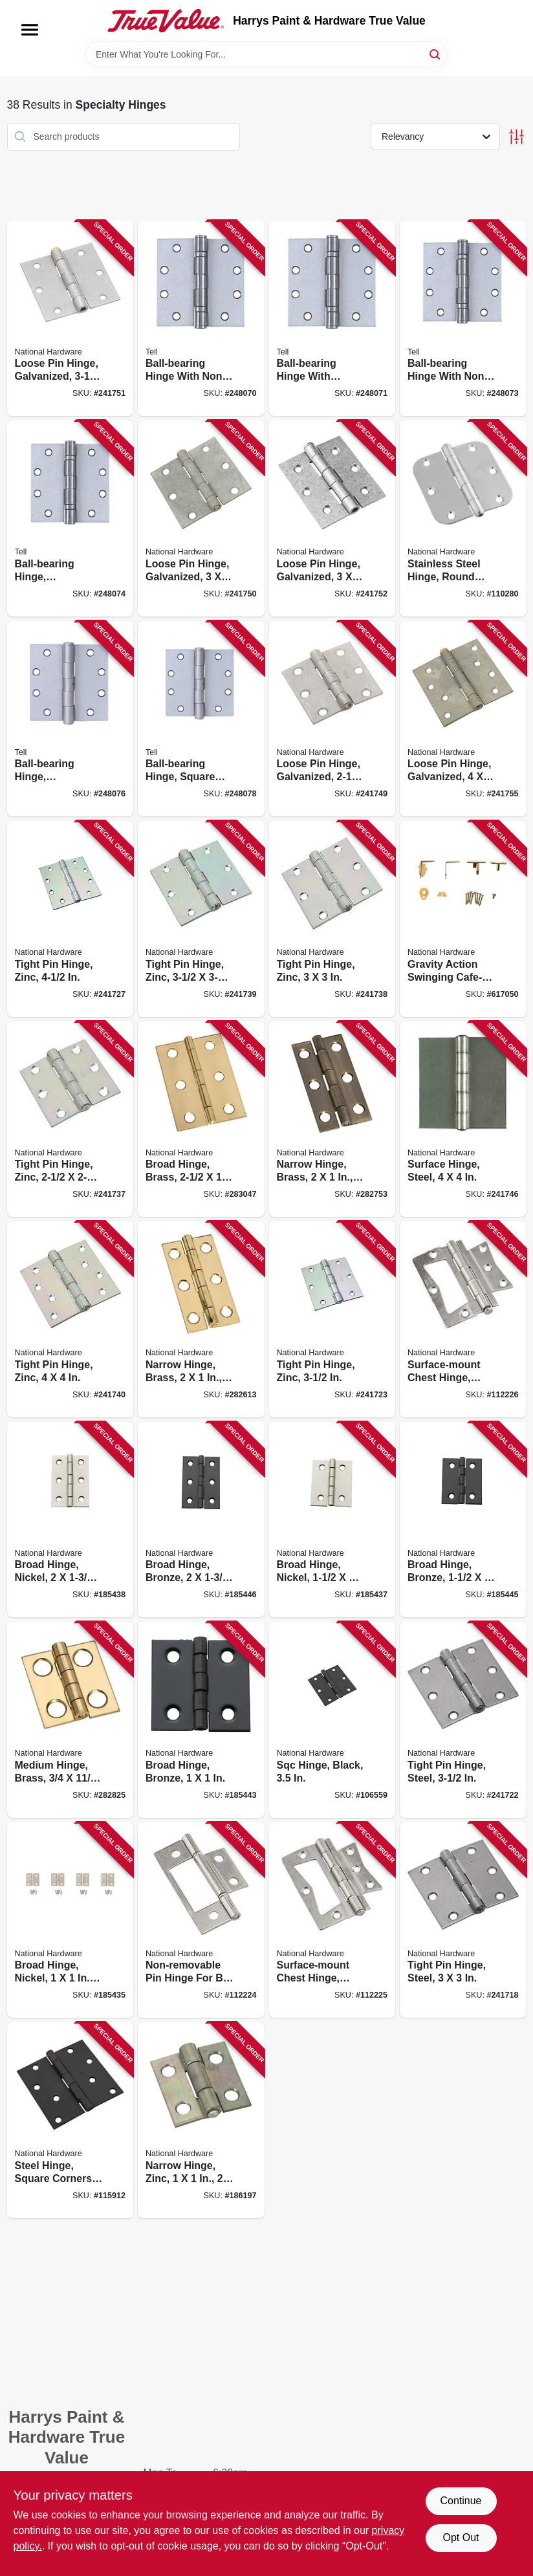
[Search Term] (266, 54)
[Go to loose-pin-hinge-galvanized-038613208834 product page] (201, 518)
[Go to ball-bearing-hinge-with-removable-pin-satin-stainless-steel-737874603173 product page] (332, 319)
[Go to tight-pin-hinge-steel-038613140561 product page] (463, 1720)
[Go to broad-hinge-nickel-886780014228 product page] (332, 1520)
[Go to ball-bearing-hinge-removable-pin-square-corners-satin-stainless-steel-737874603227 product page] (70, 719)
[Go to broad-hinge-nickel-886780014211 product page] (70, 1920)
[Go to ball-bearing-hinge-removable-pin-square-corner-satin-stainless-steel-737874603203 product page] (70, 518)
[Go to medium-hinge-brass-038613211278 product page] (70, 1720)
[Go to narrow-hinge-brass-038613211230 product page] (201, 1319)
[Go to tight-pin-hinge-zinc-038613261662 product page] (70, 1319)
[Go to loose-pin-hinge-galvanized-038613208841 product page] (70, 319)
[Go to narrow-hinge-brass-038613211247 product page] (332, 1119)
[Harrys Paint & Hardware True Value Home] (165, 20)
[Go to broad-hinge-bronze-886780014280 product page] (463, 1520)
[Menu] (29, 29)
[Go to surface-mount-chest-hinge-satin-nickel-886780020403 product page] (463, 1319)
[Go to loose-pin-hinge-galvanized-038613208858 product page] (332, 518)
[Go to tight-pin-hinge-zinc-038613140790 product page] (70, 919)
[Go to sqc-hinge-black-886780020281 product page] (332, 1720)
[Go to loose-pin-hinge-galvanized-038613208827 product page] (332, 719)
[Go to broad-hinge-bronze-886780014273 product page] (201, 1720)
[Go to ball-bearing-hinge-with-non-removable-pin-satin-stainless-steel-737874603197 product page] (463, 319)
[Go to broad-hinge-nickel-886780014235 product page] (70, 1520)
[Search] (435, 53)
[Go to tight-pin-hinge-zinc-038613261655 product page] (201, 919)
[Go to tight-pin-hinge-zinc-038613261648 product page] (332, 919)
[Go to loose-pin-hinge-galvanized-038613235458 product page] (463, 719)
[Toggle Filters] (516, 136)
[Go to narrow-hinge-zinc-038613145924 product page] (201, 2120)
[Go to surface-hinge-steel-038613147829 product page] (463, 1119)
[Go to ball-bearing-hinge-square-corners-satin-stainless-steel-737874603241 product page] (201, 719)
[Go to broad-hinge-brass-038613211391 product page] (201, 1119)
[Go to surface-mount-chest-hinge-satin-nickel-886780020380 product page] (332, 1920)
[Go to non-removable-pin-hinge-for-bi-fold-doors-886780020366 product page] (201, 1920)
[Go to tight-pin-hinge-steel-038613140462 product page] (463, 1920)
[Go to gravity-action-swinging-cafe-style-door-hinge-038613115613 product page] (463, 919)
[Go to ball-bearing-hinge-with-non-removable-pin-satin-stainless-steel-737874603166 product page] (201, 319)
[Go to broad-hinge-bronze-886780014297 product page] (201, 1520)
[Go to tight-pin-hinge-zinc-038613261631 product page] (70, 1119)
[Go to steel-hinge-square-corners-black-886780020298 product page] (70, 2120)
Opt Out (460, 2537)
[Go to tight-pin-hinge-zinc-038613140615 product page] (332, 1319)
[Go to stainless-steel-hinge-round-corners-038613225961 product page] (463, 518)
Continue (460, 2500)
